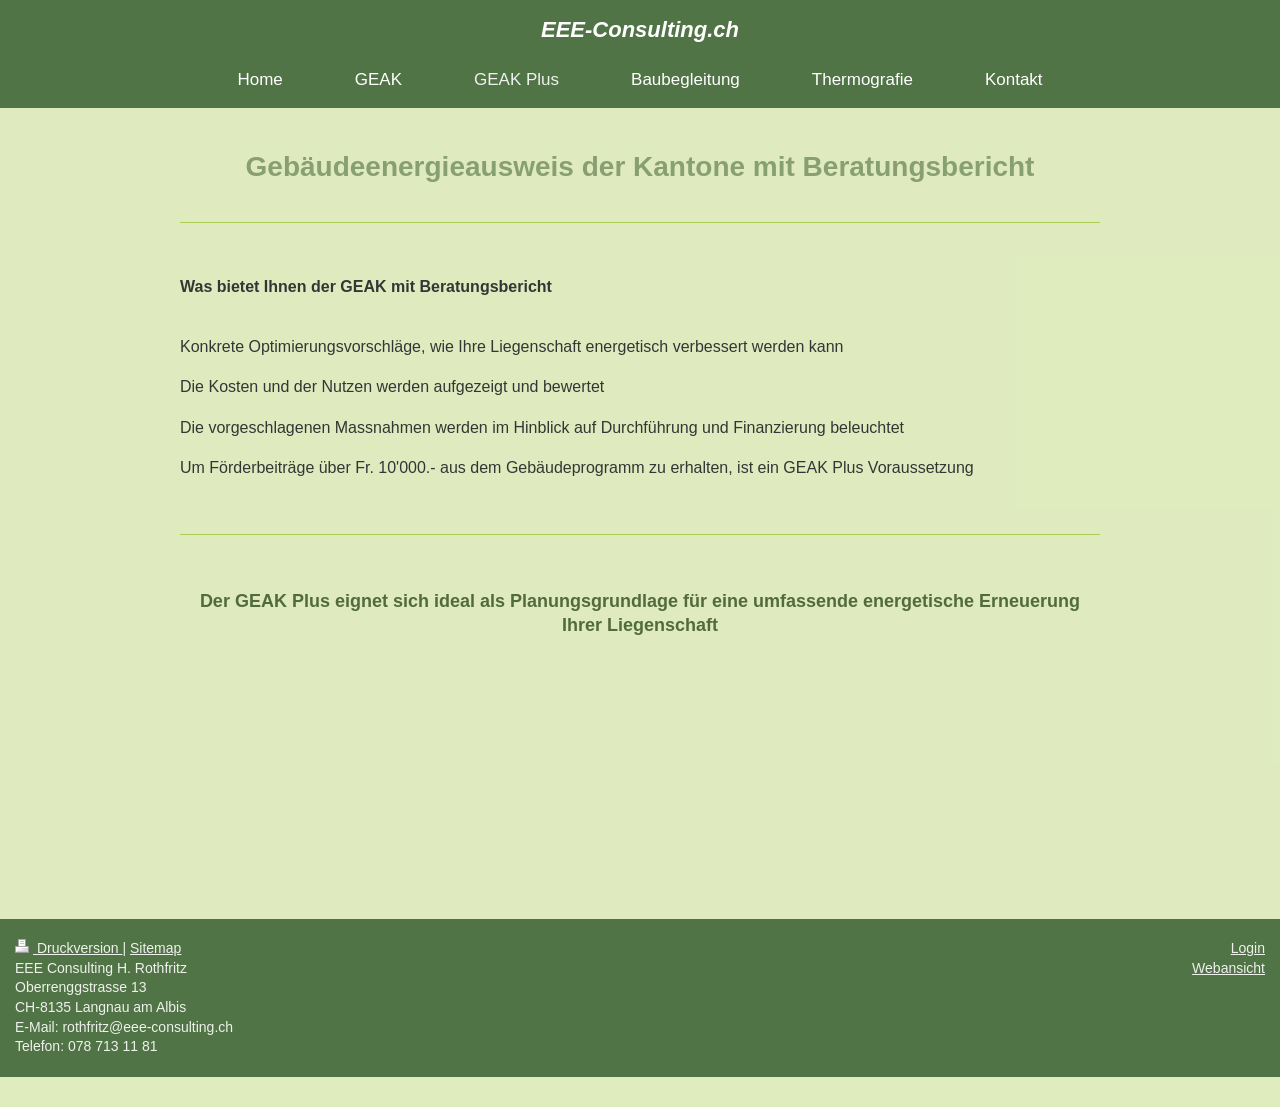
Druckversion (68, 948)
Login (1248, 948)
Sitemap (155, 948)
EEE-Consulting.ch (640, 29)
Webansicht (1228, 968)
